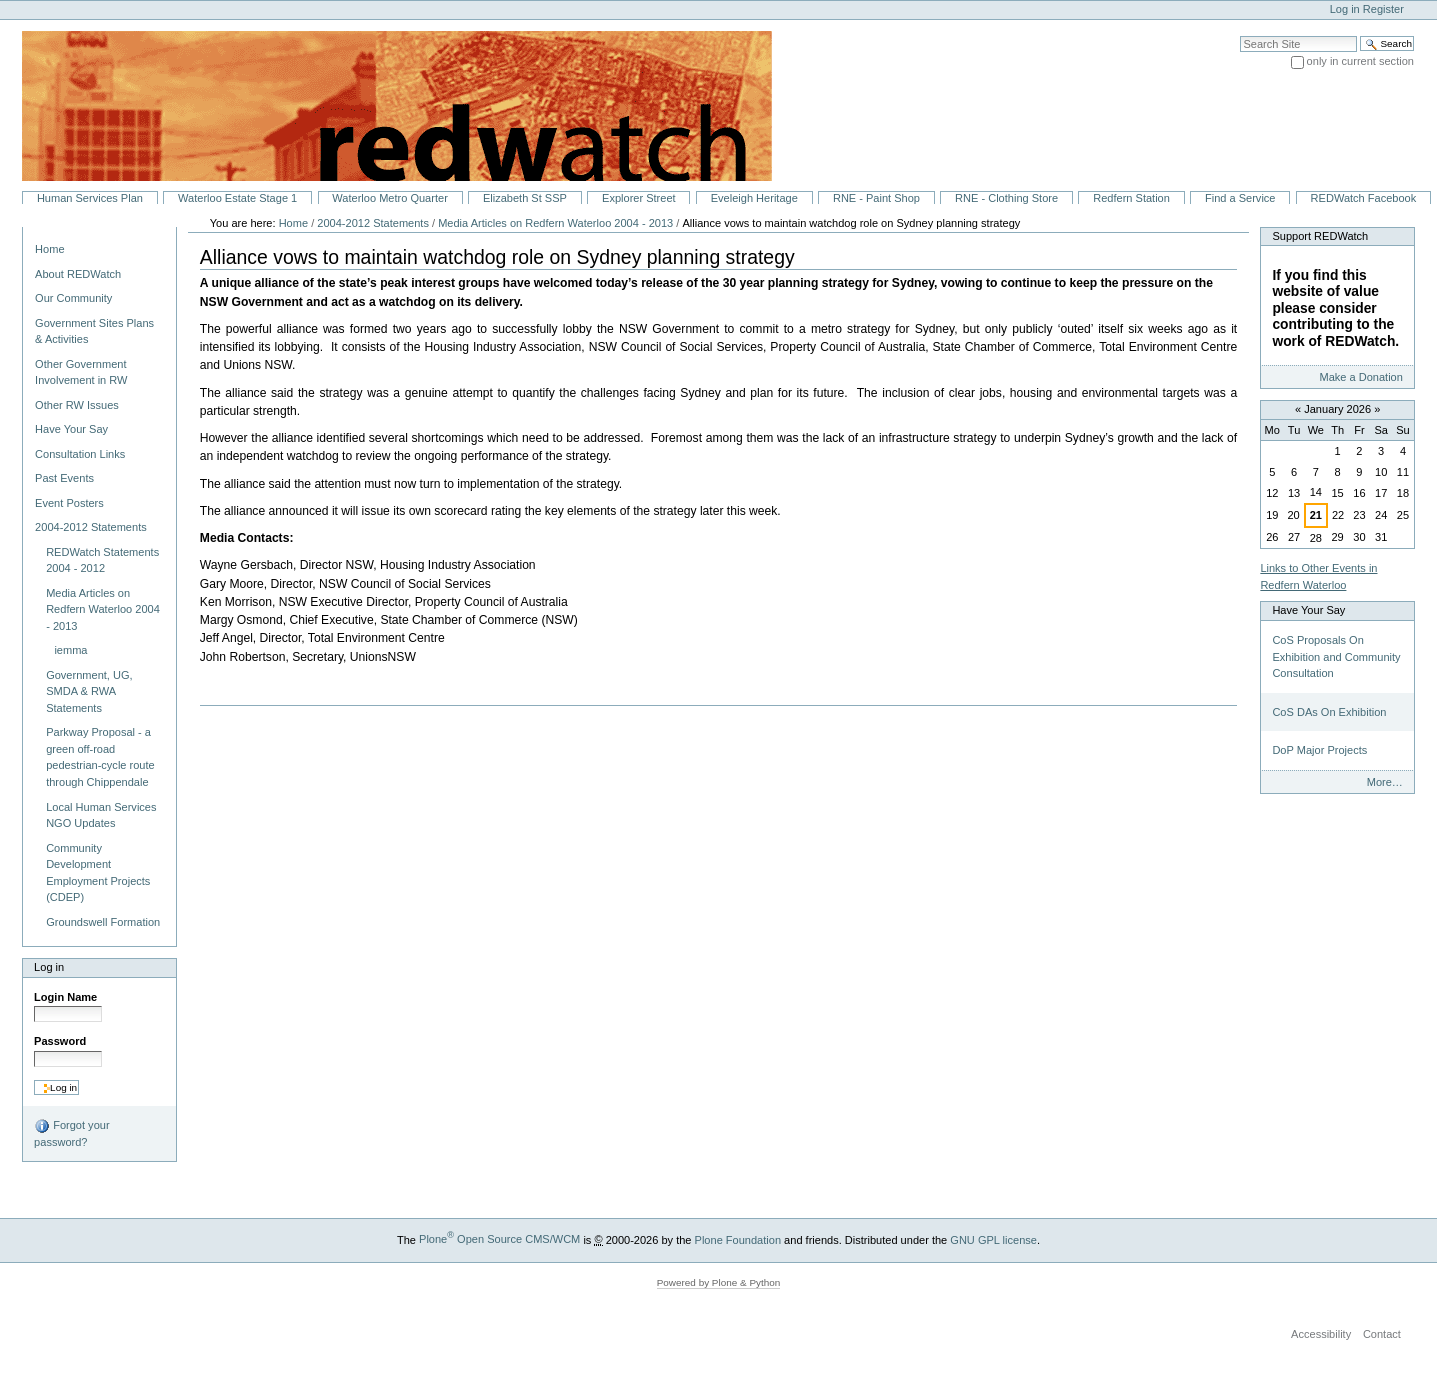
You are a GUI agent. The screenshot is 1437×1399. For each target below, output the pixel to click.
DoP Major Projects (1319, 750)
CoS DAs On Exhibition (1329, 712)
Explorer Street (639, 198)
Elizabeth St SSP (525, 198)
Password (60, 1041)
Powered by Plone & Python (719, 1282)
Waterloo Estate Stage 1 (237, 198)
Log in (1345, 9)
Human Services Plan (90, 198)
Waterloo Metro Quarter (389, 198)
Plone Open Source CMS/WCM (499, 1239)
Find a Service (1240, 198)
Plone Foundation (738, 1239)
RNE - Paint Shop (876, 198)
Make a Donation (1360, 377)
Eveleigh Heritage (754, 198)
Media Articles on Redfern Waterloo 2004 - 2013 (555, 223)
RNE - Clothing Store (1006, 198)
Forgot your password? (71, 1133)
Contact (1382, 1334)
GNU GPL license (993, 1239)
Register (1383, 9)
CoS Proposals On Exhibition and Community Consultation (1336, 656)
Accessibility (1321, 1334)
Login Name (65, 997)
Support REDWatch (1320, 236)
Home (49, 249)
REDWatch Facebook (1364, 198)
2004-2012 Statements (373, 223)
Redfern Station (1131, 198)
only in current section (1360, 61)
